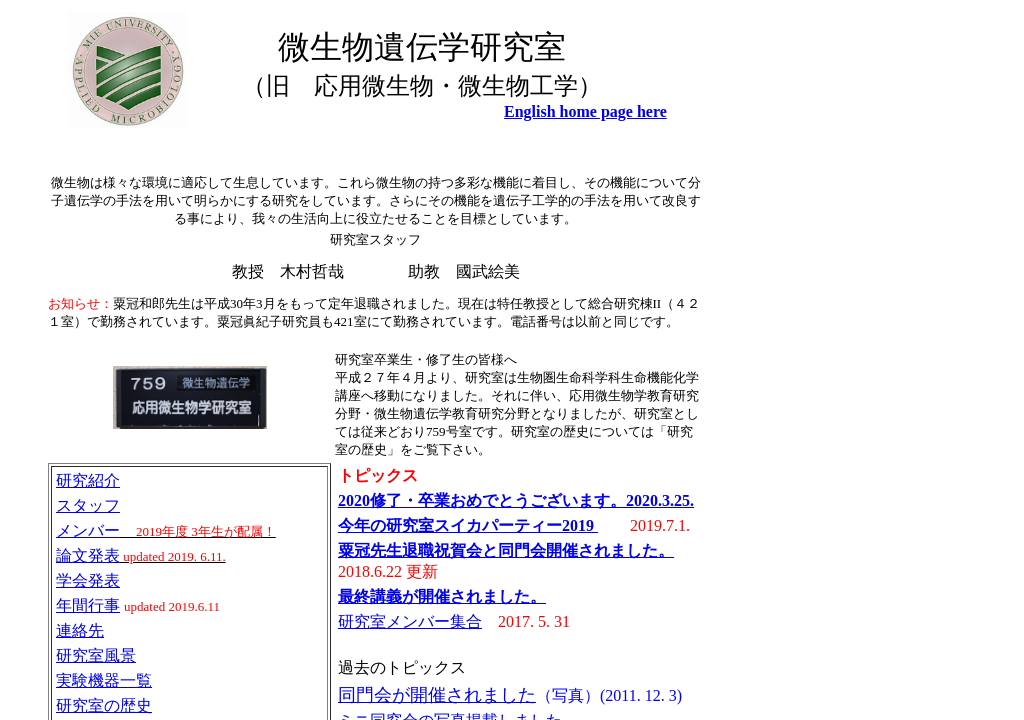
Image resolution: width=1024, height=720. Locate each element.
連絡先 (80, 630)
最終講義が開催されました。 (442, 596)
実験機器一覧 (104, 680)
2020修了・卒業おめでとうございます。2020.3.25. (516, 500)
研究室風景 (96, 655)
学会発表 (88, 580)
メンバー (88, 530)
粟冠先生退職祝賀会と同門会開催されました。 (506, 550)
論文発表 (88, 555)
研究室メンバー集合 (410, 621)
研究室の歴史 (104, 705)
